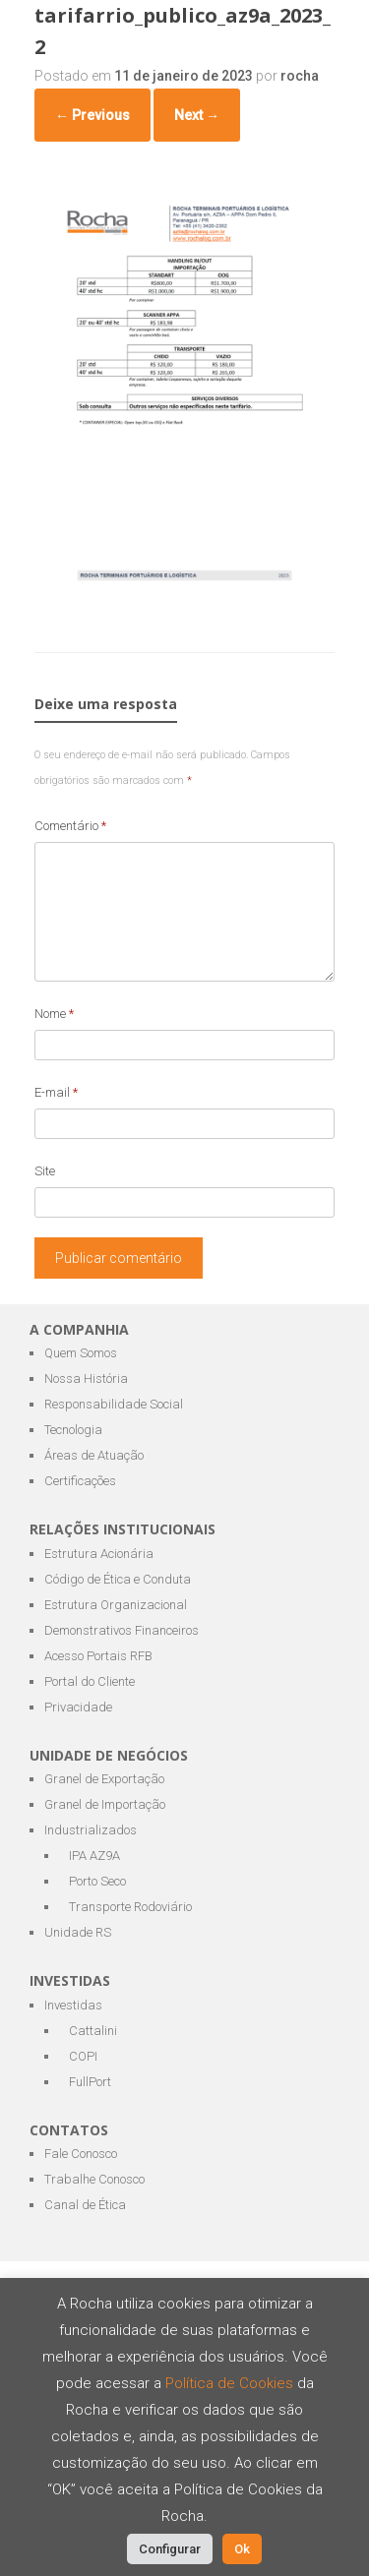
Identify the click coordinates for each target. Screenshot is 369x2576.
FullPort (90, 2081)
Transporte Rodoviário (130, 1906)
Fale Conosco (80, 2153)
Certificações (80, 1480)
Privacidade (78, 1707)
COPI (83, 2056)
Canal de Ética (85, 2204)
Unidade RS (77, 1932)
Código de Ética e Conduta (117, 1579)
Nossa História (86, 1378)
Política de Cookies (231, 2383)
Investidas (73, 2005)
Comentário (70, 825)
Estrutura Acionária (99, 1553)
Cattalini (93, 2030)
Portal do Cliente (89, 1681)
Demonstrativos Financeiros (121, 1630)
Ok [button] (242, 2549)
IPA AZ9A (94, 1855)
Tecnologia (73, 1429)
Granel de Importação (104, 1804)
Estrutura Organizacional (115, 1604)
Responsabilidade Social (113, 1404)
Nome (54, 1013)
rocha (299, 76)
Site (44, 1171)
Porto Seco (97, 1881)
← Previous (92, 115)
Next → (196, 115)
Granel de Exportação (104, 1778)
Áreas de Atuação (94, 1455)
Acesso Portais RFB (98, 1655)
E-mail (56, 1092)
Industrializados (90, 1830)
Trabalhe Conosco (94, 2179)
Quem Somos (80, 1353)
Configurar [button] (170, 2549)
